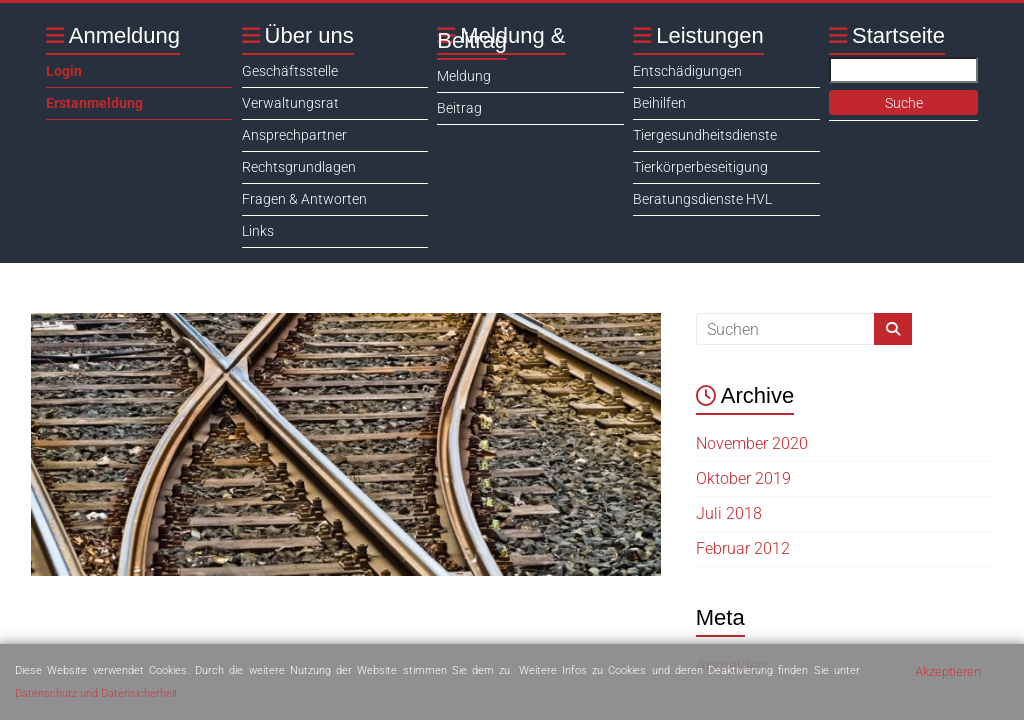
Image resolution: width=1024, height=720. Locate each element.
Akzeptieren (948, 671)
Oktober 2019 (743, 478)
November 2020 (752, 443)
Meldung (464, 76)
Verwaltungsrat (290, 103)
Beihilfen (659, 103)
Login (64, 71)
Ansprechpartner (294, 135)
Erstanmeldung (94, 103)
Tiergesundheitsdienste (705, 135)
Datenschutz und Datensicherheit (96, 693)
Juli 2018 (729, 513)
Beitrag (459, 108)
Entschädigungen (687, 71)
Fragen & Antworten (304, 199)
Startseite (898, 35)
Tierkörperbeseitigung (700, 167)
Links (258, 231)
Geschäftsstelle (290, 71)
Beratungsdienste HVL (702, 199)
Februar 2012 (743, 548)
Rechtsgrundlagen (299, 167)
